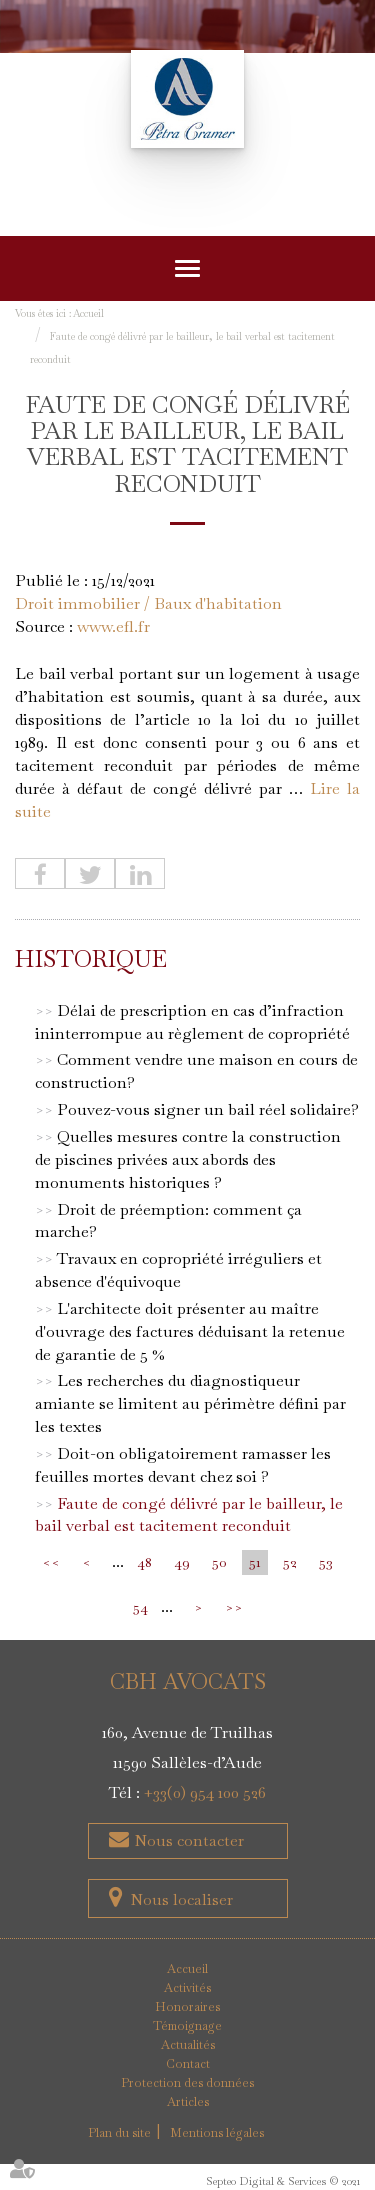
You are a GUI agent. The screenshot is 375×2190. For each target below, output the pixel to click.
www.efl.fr (113, 626)
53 (326, 1562)
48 (144, 1562)
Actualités (188, 2045)
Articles (188, 2102)
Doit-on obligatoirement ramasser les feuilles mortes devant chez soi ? (183, 1465)
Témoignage (187, 2026)
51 (255, 1562)
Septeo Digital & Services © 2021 (283, 2181)
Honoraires (187, 2007)
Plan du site (119, 2133)
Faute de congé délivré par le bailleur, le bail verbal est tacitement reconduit (189, 1515)
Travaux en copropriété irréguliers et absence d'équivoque (178, 1270)
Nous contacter (187, 1840)
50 (219, 1562)
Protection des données (187, 2083)
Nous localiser (181, 1899)
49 (182, 1562)
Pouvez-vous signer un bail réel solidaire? (208, 1109)
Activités (187, 1988)
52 (290, 1562)
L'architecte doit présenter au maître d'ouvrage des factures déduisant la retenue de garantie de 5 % (190, 1331)
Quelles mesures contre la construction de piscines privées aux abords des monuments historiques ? (188, 1159)
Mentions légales (217, 2133)
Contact (188, 2064)
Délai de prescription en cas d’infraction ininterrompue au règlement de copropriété (192, 1022)
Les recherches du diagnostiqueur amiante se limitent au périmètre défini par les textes (190, 1403)
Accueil (88, 313)
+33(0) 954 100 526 (205, 1792)
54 (140, 1607)
